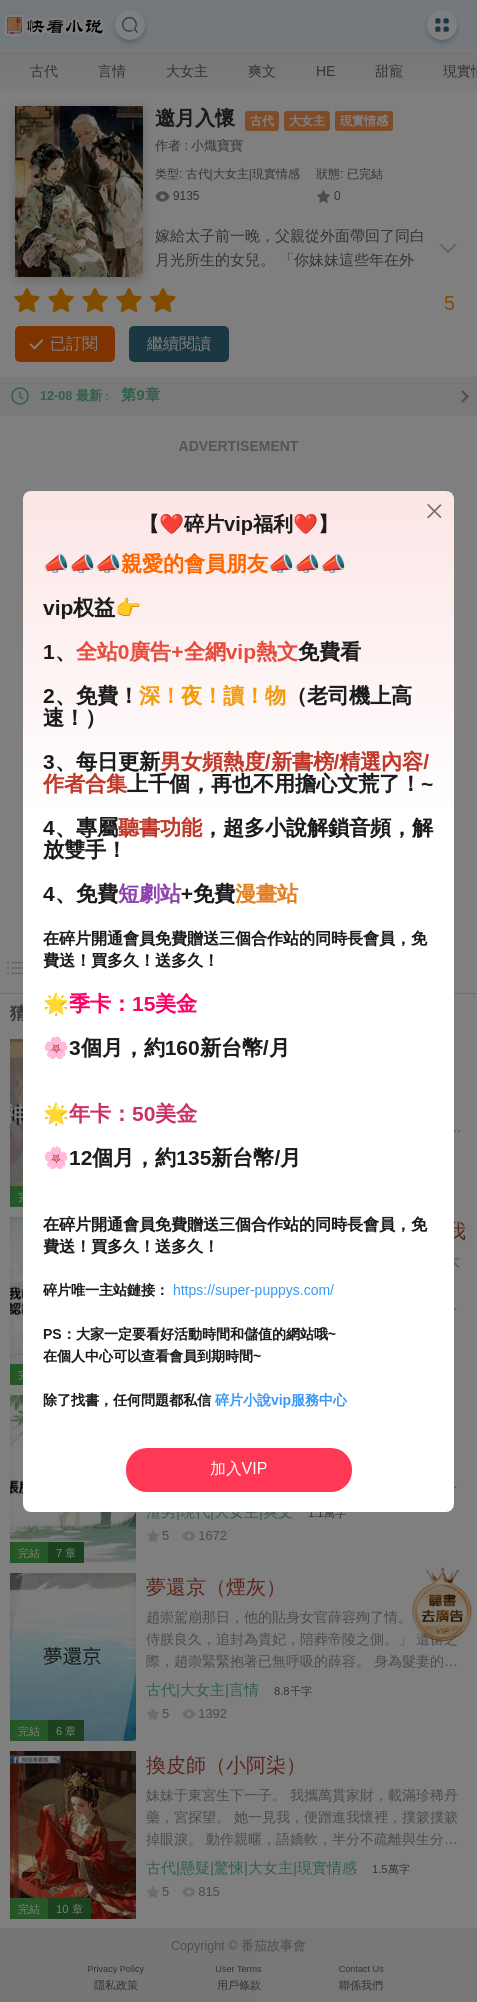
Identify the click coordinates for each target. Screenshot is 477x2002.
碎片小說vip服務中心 (281, 1400)
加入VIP (239, 1468)
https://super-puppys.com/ (253, 1290)
